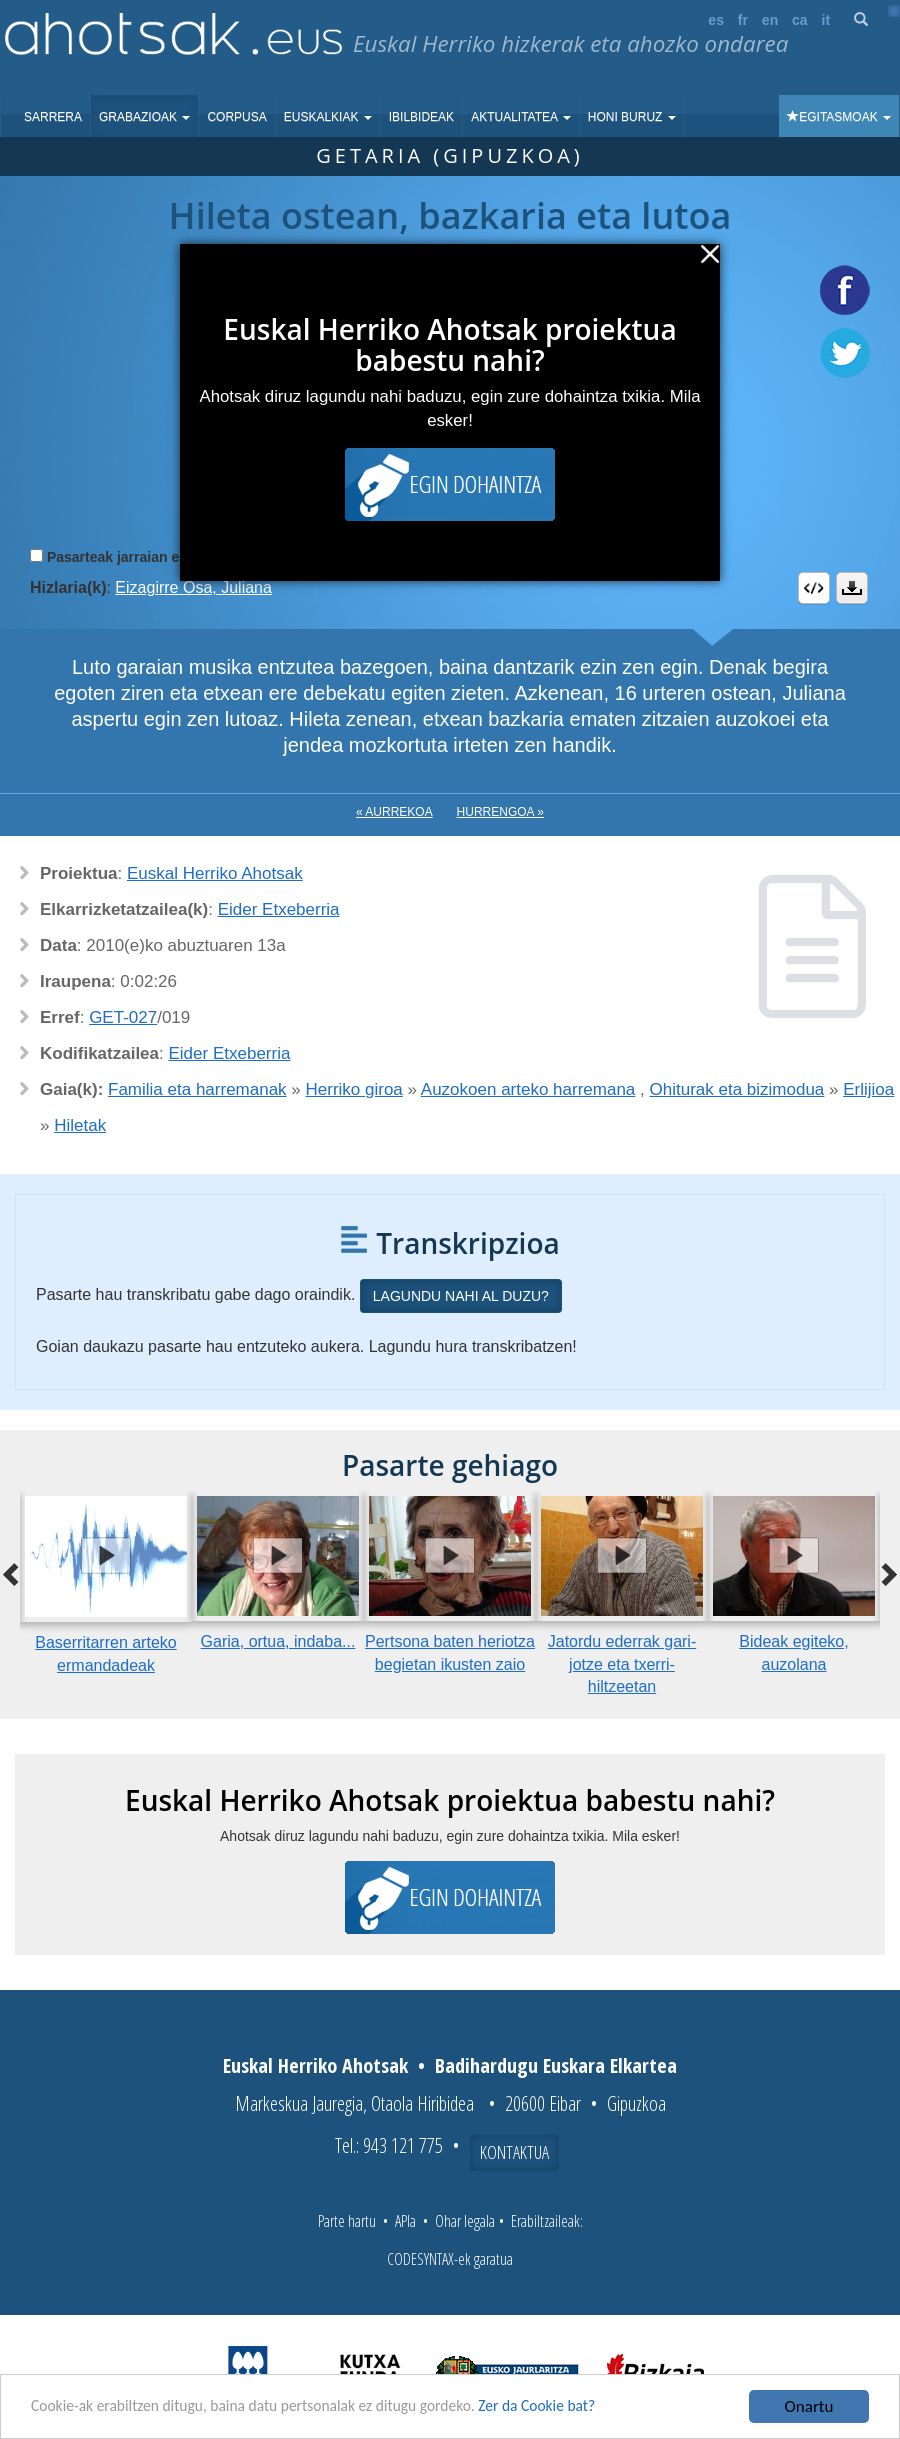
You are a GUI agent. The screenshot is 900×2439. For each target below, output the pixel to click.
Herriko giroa (354, 1089)
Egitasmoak (839, 117)
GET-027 (123, 1017)
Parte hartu (347, 2221)
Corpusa (236, 117)
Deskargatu (852, 588)
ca (800, 20)
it (826, 20)
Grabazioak (144, 117)
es (716, 20)
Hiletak (80, 1125)
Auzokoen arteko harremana (528, 1089)
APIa (405, 2221)
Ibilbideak (421, 117)
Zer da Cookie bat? (586, 2407)
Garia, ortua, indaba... (278, 1641)
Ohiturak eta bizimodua (737, 1089)
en (770, 20)
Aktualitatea (521, 117)
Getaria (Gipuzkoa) (450, 155)
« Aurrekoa (394, 812)
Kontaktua (514, 2152)
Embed (814, 588)
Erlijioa (868, 1089)
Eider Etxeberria (279, 909)
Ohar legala (465, 2221)
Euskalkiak (328, 117)
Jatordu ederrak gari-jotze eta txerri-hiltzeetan (622, 1664)
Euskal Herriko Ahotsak (215, 873)
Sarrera (53, 117)
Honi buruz (632, 117)
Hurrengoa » (500, 812)
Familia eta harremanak (197, 1089)
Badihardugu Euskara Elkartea (556, 2065)
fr (743, 20)
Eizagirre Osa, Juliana (193, 587)
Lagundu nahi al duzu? (461, 1296)
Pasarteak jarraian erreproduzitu (154, 557)
